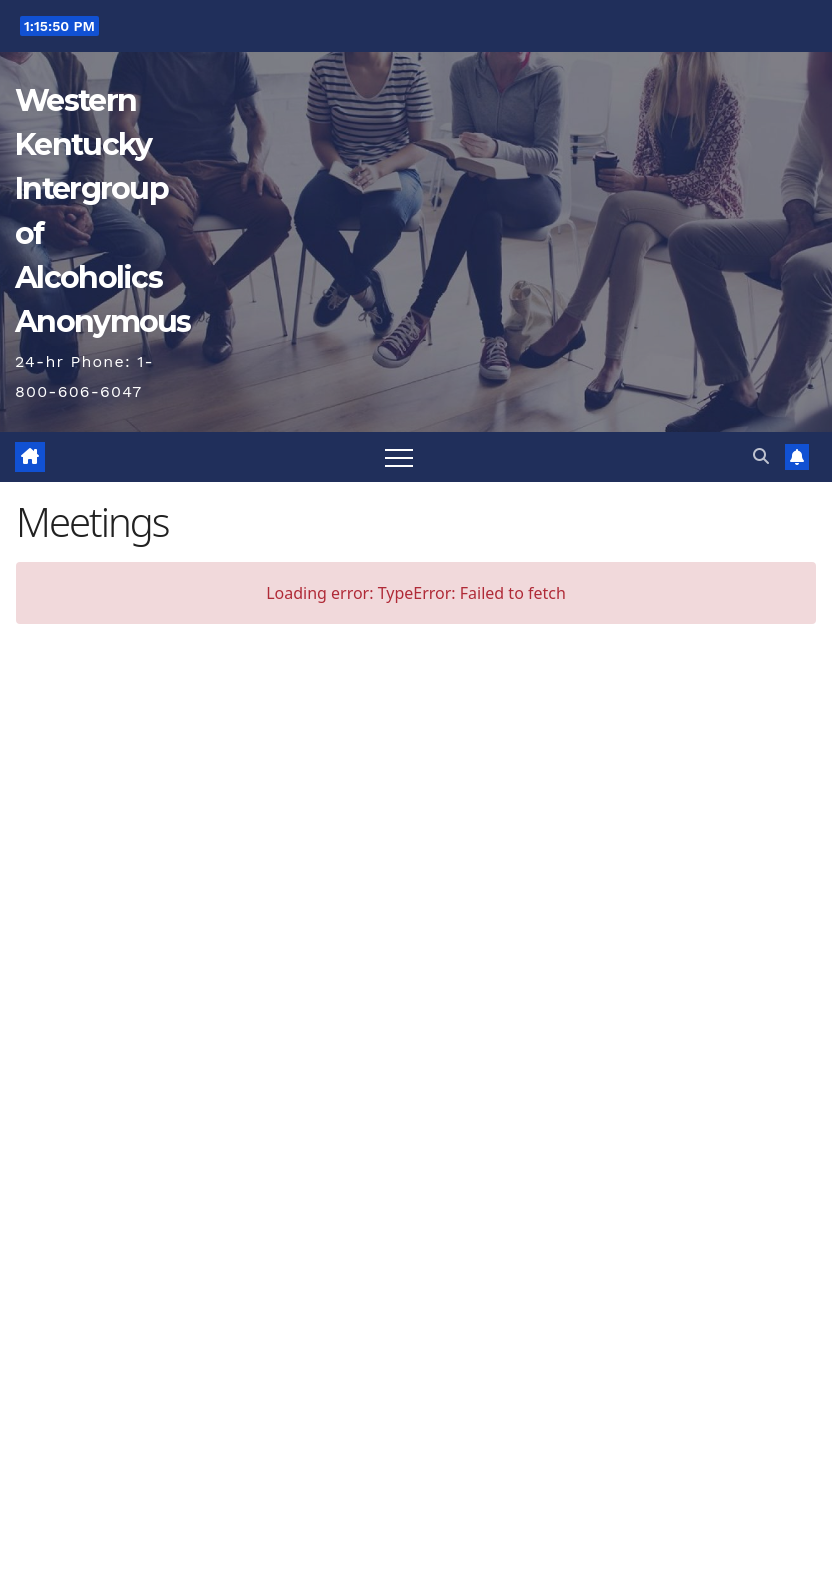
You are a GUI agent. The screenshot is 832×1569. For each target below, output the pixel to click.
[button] (761, 456)
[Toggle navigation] (399, 457)
